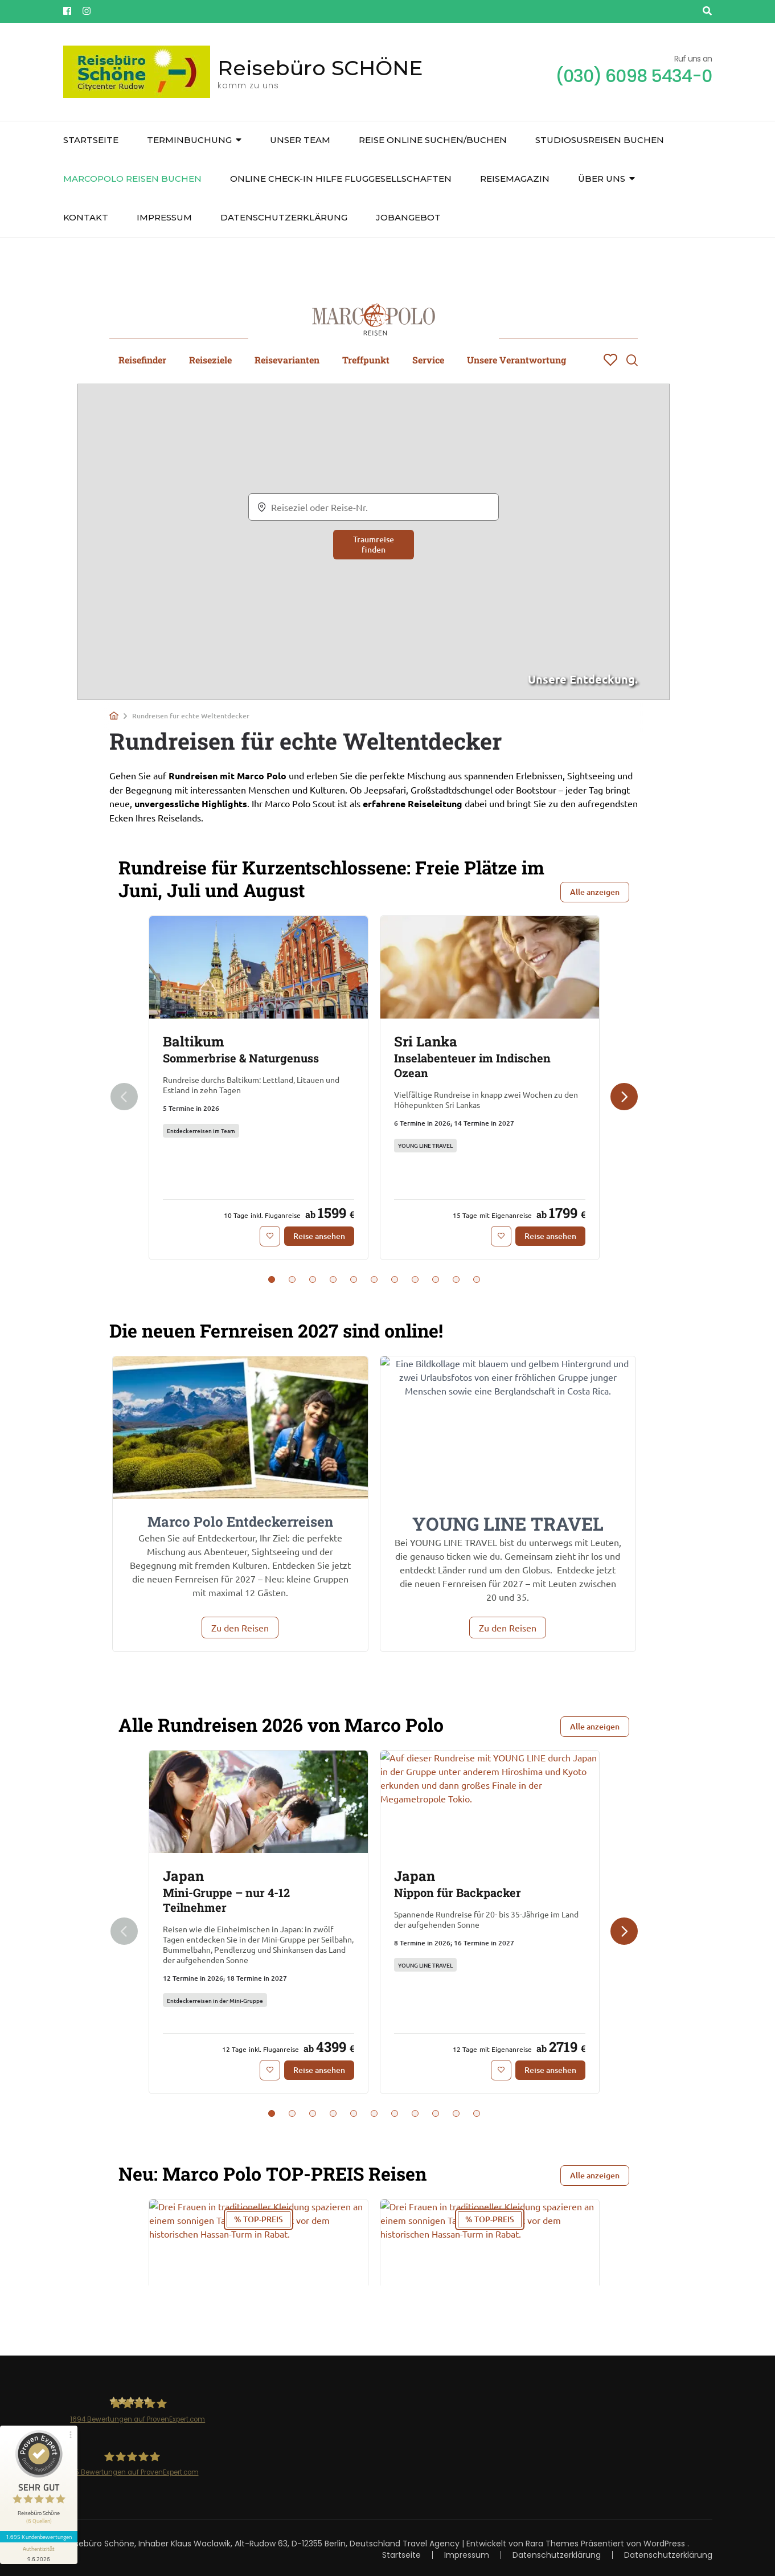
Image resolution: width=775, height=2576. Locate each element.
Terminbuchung (189, 139)
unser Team (300, 139)
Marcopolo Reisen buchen (132, 178)
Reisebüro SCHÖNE (320, 67)
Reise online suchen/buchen (433, 139)
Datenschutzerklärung (283, 217)
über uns (601, 178)
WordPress (664, 2543)
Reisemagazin (515, 178)
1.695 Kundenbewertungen (39, 2537)
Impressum (164, 217)
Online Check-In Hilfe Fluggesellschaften (341, 178)
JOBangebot (408, 217)
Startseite (90, 139)
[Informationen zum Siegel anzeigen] (38, 2553)
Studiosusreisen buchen (599, 139)
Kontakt (85, 217)
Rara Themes (552, 2543)
